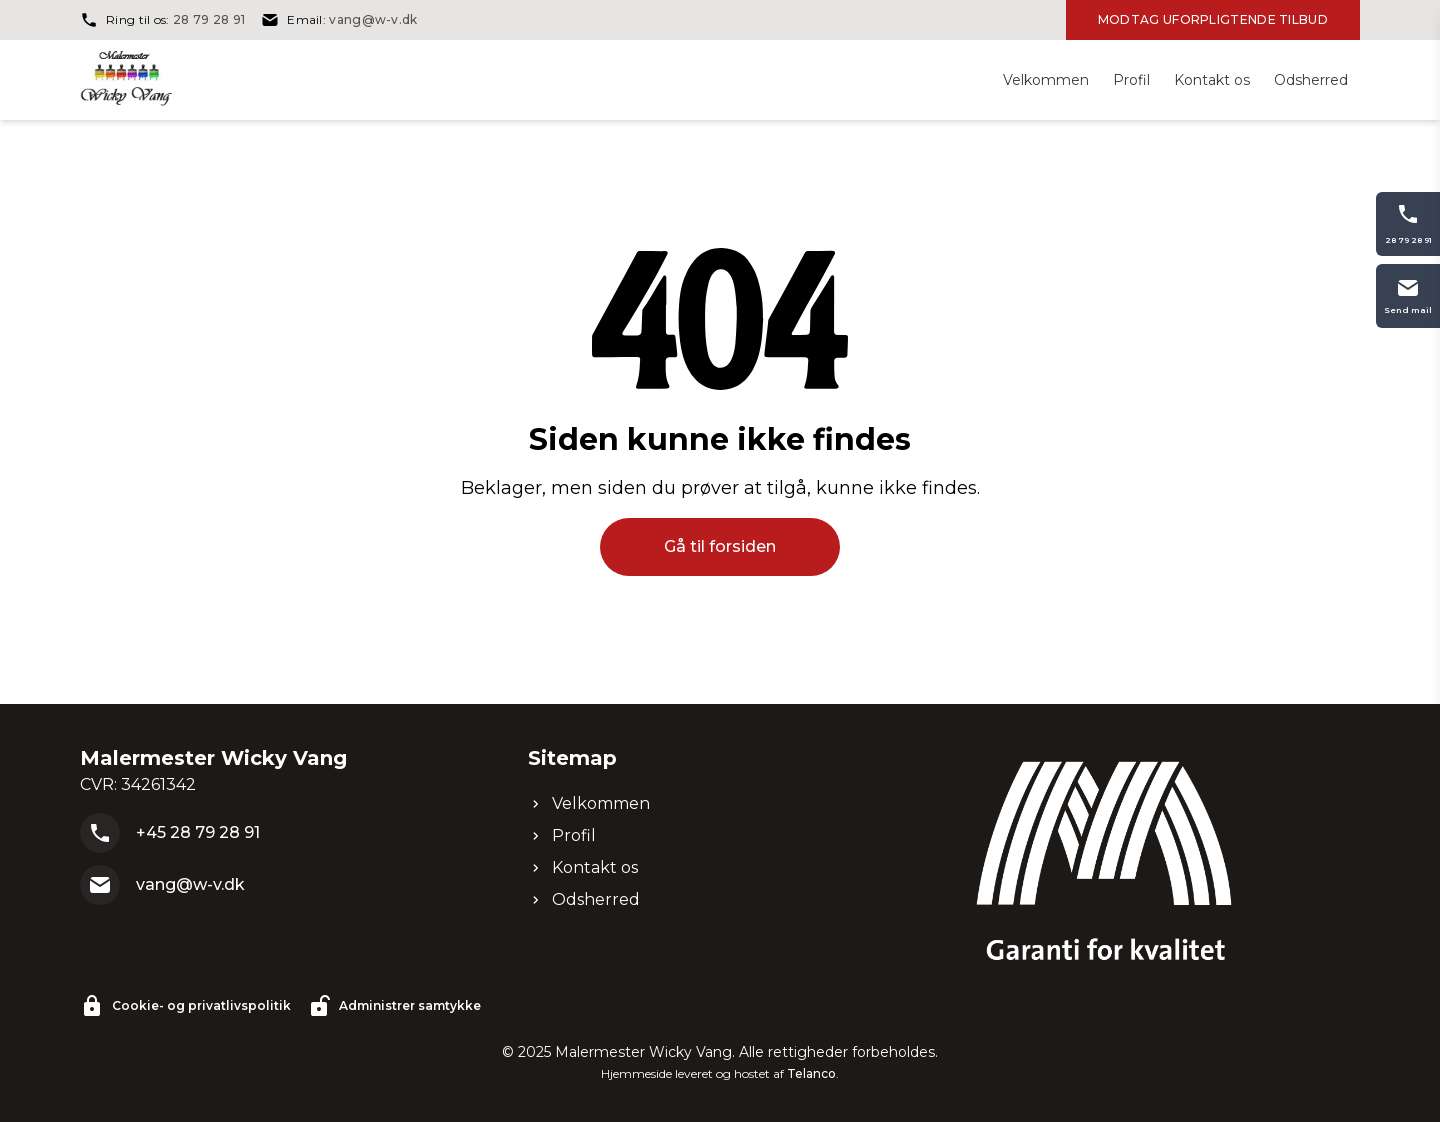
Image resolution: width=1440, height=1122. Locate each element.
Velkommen (589, 803)
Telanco (811, 1073)
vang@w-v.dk (373, 19)
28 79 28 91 (209, 19)
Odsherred (584, 899)
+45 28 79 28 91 (198, 832)
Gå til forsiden (720, 546)
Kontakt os (583, 867)
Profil (562, 835)
